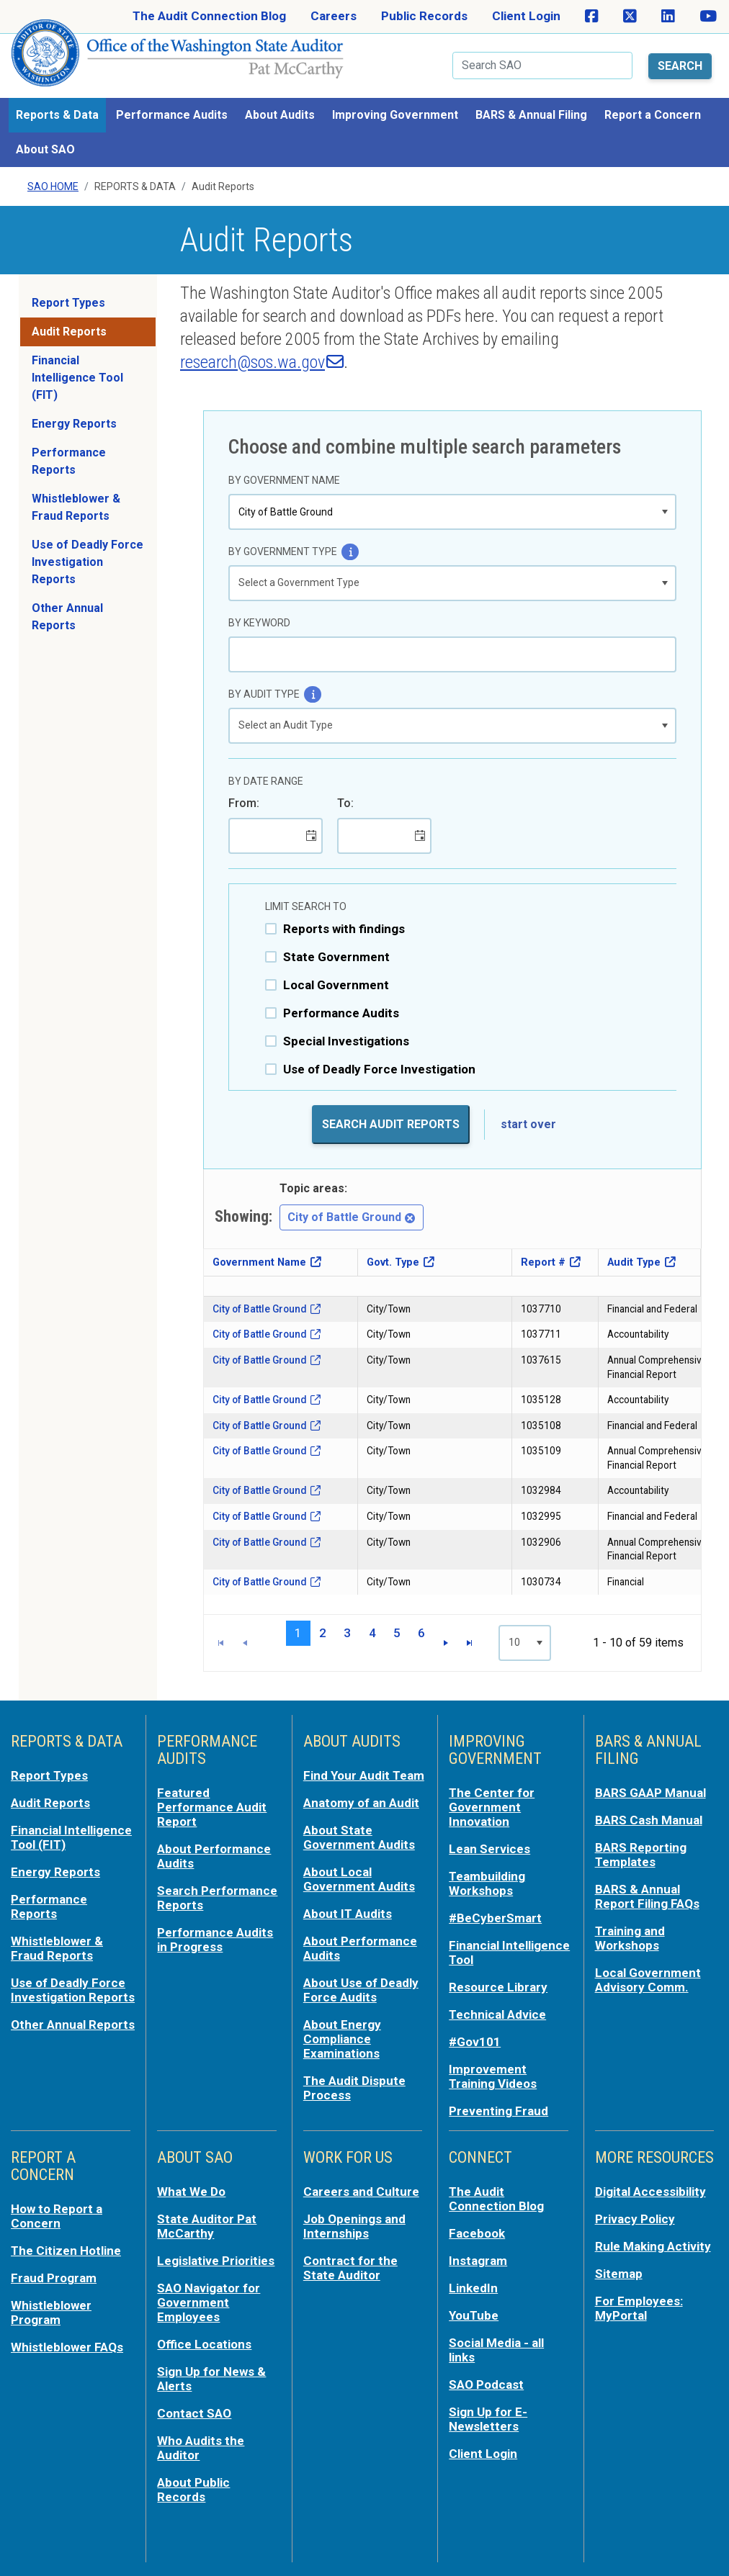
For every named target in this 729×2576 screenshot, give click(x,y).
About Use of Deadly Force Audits (361, 1990)
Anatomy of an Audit (361, 1803)
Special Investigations (346, 1041)
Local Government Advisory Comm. (648, 1979)
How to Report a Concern (56, 2216)
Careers (333, 16)
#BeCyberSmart (495, 1918)
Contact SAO (194, 2413)
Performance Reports (69, 461)
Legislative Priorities (215, 2260)
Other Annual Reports (67, 616)
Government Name (259, 1262)
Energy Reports (74, 424)
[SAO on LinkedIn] (668, 16)
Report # (543, 1262)
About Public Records (193, 2489)
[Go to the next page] (445, 1643)
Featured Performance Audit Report (212, 1807)
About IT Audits (347, 1913)
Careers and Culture (361, 2191)
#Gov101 (475, 2042)
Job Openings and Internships (354, 2226)
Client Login (526, 16)
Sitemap (619, 2273)
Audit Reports (69, 331)
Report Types (68, 303)
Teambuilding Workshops (487, 1883)
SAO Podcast (486, 2384)
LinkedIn (473, 2288)
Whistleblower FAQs (67, 2347)
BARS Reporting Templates (640, 1854)
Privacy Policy (635, 2219)
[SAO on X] (630, 16)
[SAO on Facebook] (592, 16)
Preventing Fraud (498, 2111)
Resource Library (498, 1987)
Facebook (477, 2233)
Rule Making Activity (653, 2246)
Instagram (478, 2260)
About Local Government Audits (359, 1879)
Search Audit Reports (391, 1124)
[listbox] (452, 583)
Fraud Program (54, 2278)
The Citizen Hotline (66, 2250)
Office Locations (204, 2344)
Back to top (689, 2536)
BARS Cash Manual (648, 1820)
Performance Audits (341, 1013)
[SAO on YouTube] (708, 16)
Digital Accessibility (650, 2191)
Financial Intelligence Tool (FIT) (77, 377)
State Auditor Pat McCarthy (206, 2226)
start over (528, 1124)
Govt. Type (393, 1262)
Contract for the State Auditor (350, 2267)
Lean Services (489, 1849)
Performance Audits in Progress (215, 1939)
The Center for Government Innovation (492, 1807)
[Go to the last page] (469, 1643)
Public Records (424, 16)
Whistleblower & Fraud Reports (76, 507)
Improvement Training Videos (493, 2076)
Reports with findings (344, 929)
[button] (665, 511)
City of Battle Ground (351, 1217)
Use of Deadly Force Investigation (379, 1069)
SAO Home (53, 186)
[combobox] (442, 511)
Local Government (336, 985)
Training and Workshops (630, 1938)
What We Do (191, 2191)
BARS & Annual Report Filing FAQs (647, 1896)
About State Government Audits (359, 1837)
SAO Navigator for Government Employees (208, 2302)
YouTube (473, 2315)
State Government (336, 957)
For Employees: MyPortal (639, 2308)
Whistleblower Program (51, 2312)
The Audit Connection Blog (209, 16)
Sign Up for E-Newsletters (488, 2419)
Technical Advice (497, 2014)
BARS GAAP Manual (650, 1792)
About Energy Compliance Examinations (342, 2039)
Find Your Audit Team (363, 1775)
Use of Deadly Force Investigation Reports (87, 562)
